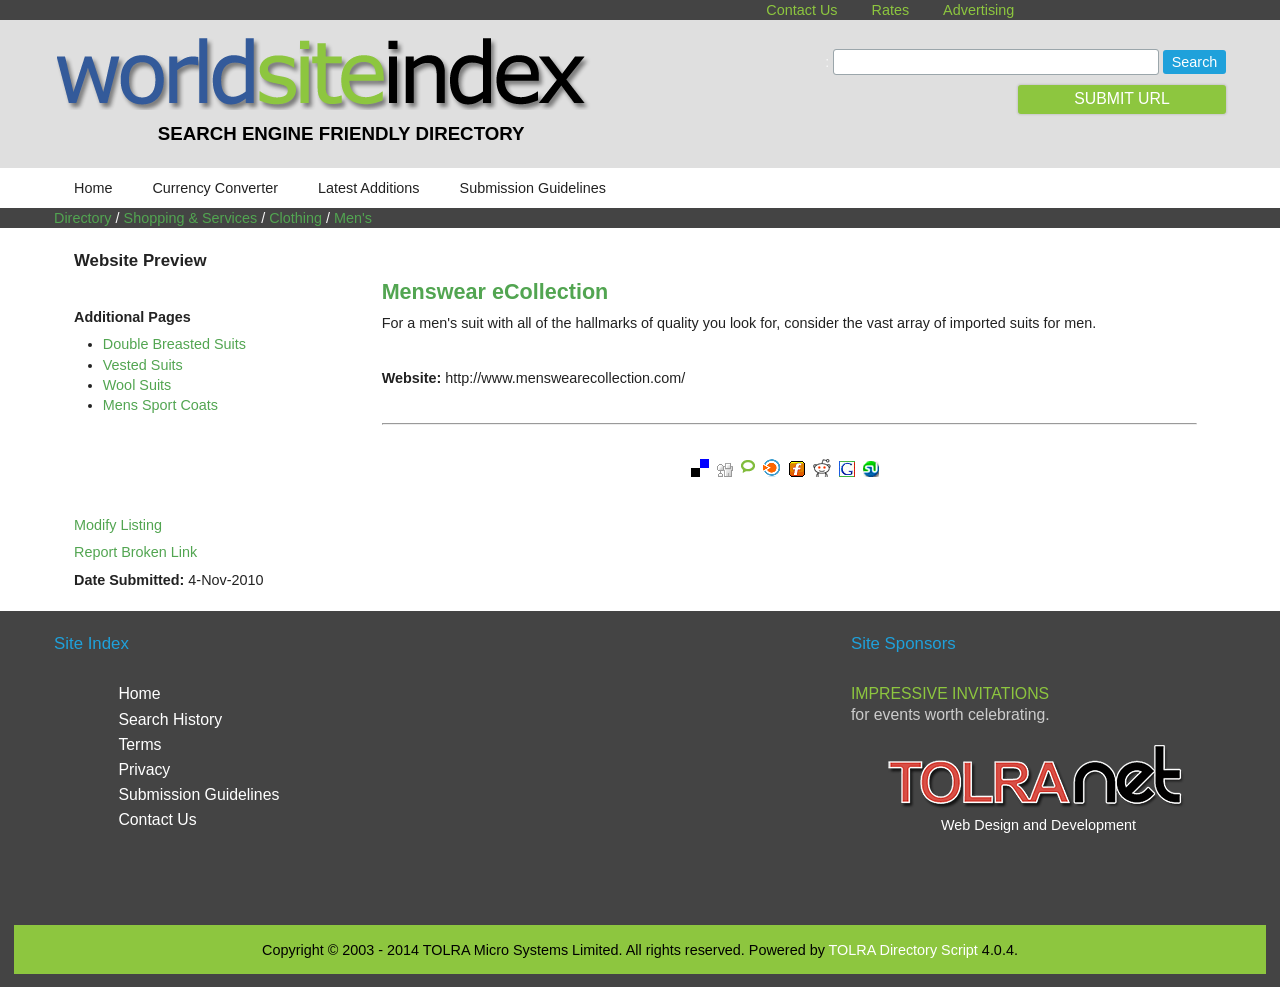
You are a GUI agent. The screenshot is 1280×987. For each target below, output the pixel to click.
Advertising (978, 10)
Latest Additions (369, 188)
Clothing (295, 218)
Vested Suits (143, 365)
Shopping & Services (191, 218)
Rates (891, 10)
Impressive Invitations (950, 693)
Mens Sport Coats (160, 405)
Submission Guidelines (533, 188)
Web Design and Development (1038, 825)
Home (93, 188)
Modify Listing (118, 525)
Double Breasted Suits (174, 344)
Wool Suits (137, 385)
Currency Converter (215, 188)
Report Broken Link (135, 552)
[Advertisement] (640, 766)
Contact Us (801, 10)
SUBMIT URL (1122, 98)
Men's (353, 218)
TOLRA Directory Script (903, 950)
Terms (139, 744)
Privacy (144, 769)
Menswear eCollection (495, 291)
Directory (83, 218)
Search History (170, 719)
